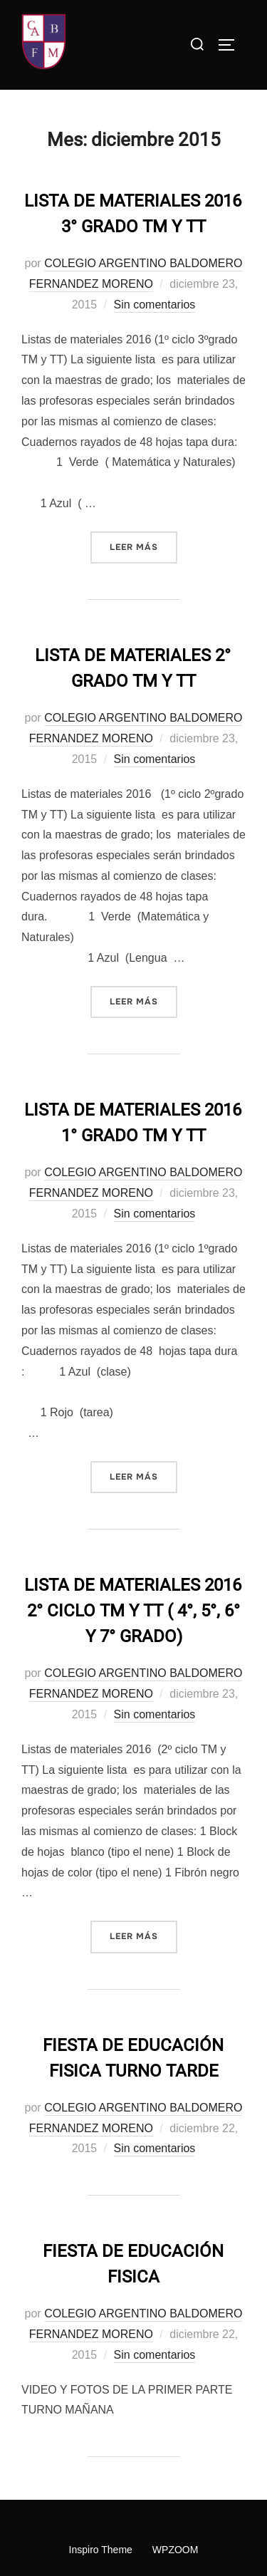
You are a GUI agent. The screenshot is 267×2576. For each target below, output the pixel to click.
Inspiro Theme (100, 2549)
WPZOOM (175, 2549)
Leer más (143, 546)
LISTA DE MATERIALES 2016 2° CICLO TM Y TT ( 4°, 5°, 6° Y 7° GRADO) (132, 1610)
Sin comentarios (155, 304)
